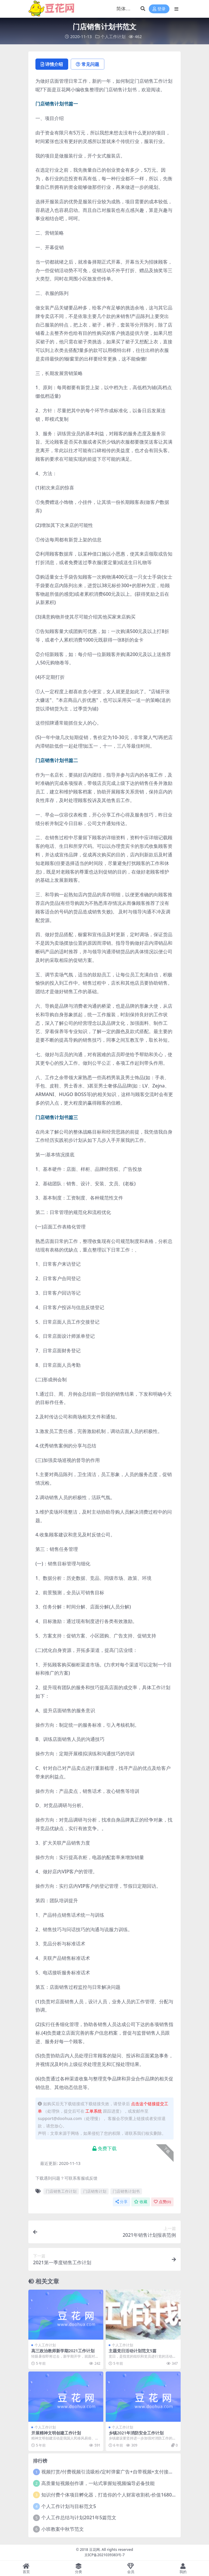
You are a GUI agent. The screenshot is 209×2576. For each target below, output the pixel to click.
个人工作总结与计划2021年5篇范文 (78, 2517)
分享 (121, 2202)
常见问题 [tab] (87, 64)
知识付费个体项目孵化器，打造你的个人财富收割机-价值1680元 (109, 2494)
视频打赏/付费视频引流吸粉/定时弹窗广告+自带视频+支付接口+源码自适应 (120, 2471)
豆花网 (94, 2549)
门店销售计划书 (126, 2191)
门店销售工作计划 (61, 2191)
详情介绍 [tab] (52, 64)
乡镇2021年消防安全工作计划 (136, 2433)
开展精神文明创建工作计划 (56, 2433)
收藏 (140, 2202)
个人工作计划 (113, 36)
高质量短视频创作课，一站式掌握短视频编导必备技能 (98, 2483)
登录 (159, 9)
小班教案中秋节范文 (62, 2529)
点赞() (162, 2202)
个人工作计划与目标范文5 (68, 2506)
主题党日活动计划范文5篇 (132, 2350)
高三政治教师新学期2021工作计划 (62, 2350)
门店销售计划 (94, 2191)
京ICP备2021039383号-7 (104, 2554)
